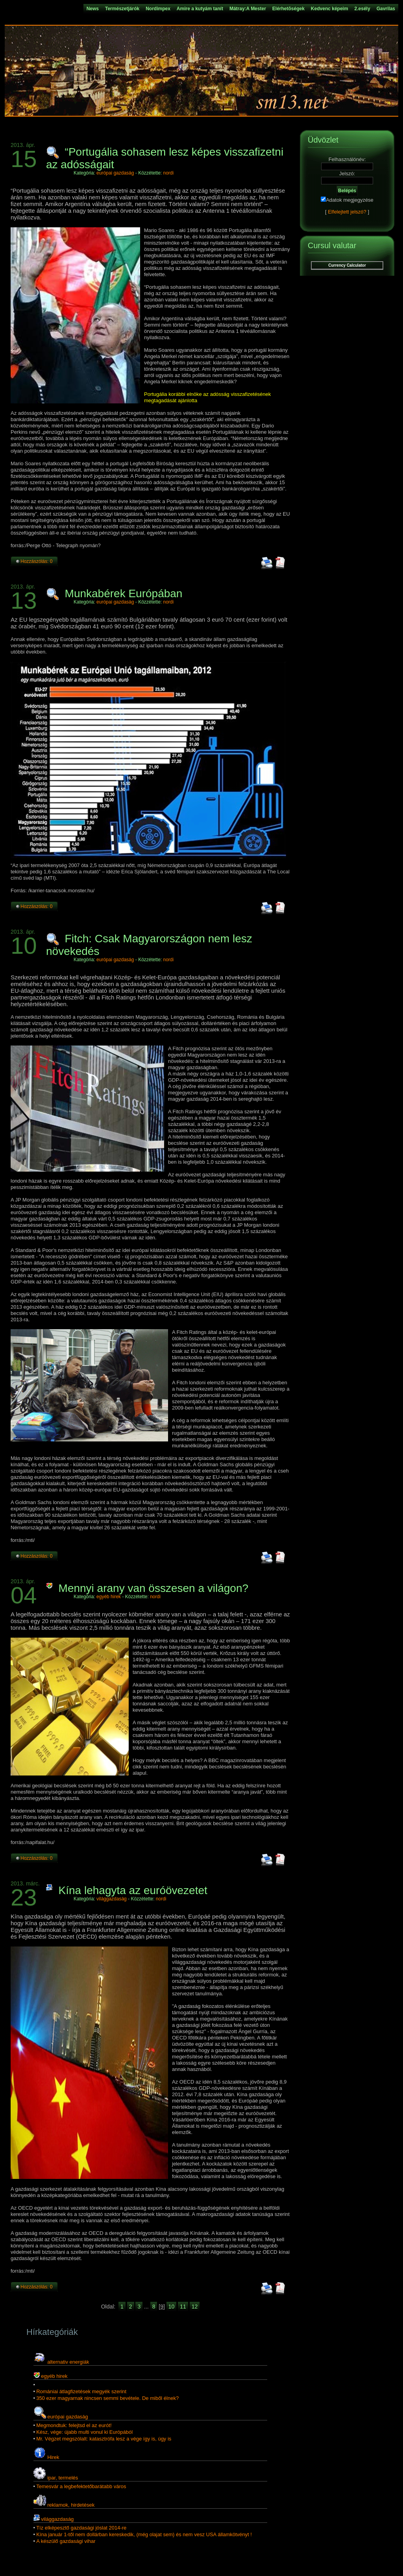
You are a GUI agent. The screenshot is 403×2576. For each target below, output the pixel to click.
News (93, 8)
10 (171, 2306)
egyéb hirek (108, 1596)
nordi (168, 173)
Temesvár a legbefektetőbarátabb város (81, 2486)
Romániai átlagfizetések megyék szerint (81, 2391)
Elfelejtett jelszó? (347, 212)
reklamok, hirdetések (70, 2505)
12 (195, 2306)
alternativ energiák (68, 2362)
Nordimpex (158, 8)
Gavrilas (386, 8)
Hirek (53, 2457)
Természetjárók (122, 8)
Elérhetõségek (288, 8)
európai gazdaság (115, 173)
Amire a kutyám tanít (200, 8)
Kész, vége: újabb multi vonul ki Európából (84, 2432)
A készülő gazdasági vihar (65, 2541)
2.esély (362, 8)
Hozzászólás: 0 (36, 561)
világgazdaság (111, 1899)
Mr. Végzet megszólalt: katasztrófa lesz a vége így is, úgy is (103, 2439)
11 (183, 2306)
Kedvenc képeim (329, 8)
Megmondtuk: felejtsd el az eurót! (74, 2425)
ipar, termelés (62, 2478)
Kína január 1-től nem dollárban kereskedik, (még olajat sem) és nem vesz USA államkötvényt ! (144, 2534)
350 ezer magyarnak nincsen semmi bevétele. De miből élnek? (107, 2398)
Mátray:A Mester (247, 8)
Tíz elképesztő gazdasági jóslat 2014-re (81, 2528)
